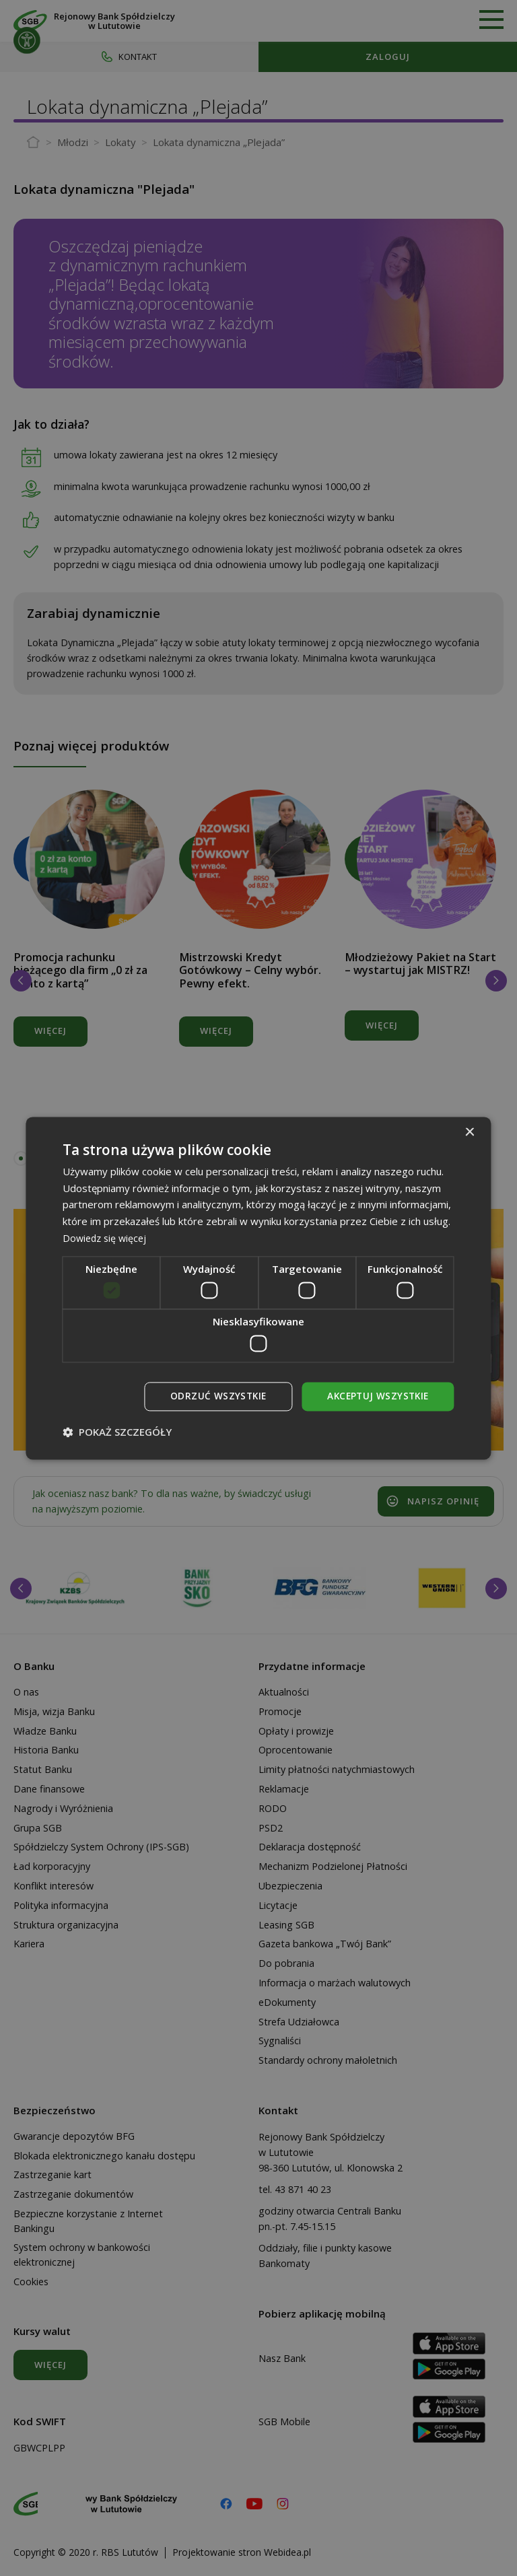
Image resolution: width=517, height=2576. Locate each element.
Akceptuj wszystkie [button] (375, 1395)
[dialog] (258, 1288)
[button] (117, 1432)
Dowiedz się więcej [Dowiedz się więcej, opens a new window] (107, 1237)
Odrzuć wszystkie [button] (213, 1395)
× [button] (469, 1132)
